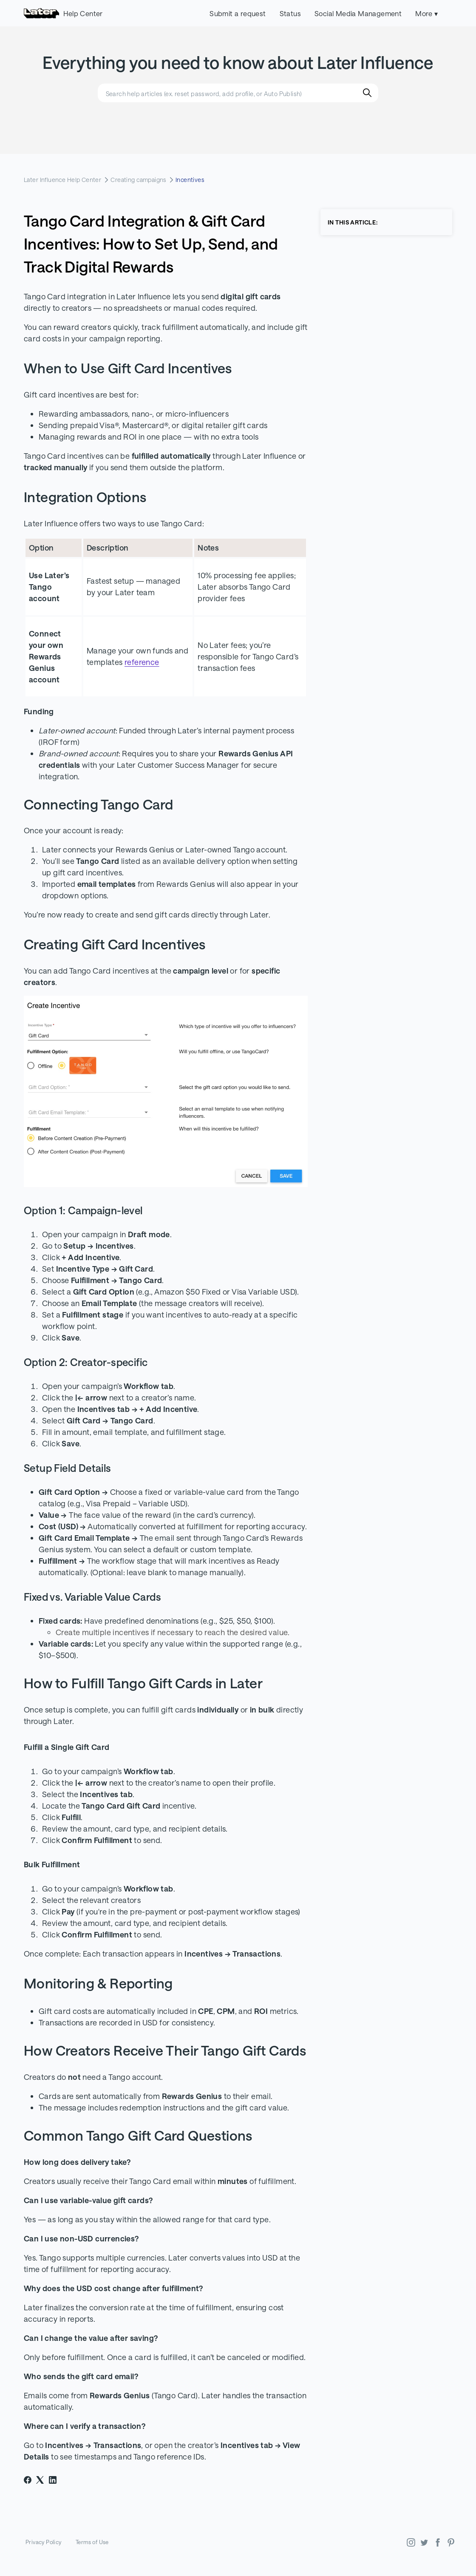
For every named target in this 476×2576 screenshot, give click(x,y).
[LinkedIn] (53, 2480)
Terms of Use (92, 2542)
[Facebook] (27, 2480)
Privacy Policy (44, 2542)
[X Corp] (40, 2480)
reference (142, 662)
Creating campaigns (138, 179)
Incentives (190, 179)
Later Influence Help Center (62, 179)
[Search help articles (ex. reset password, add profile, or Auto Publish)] (238, 93)
